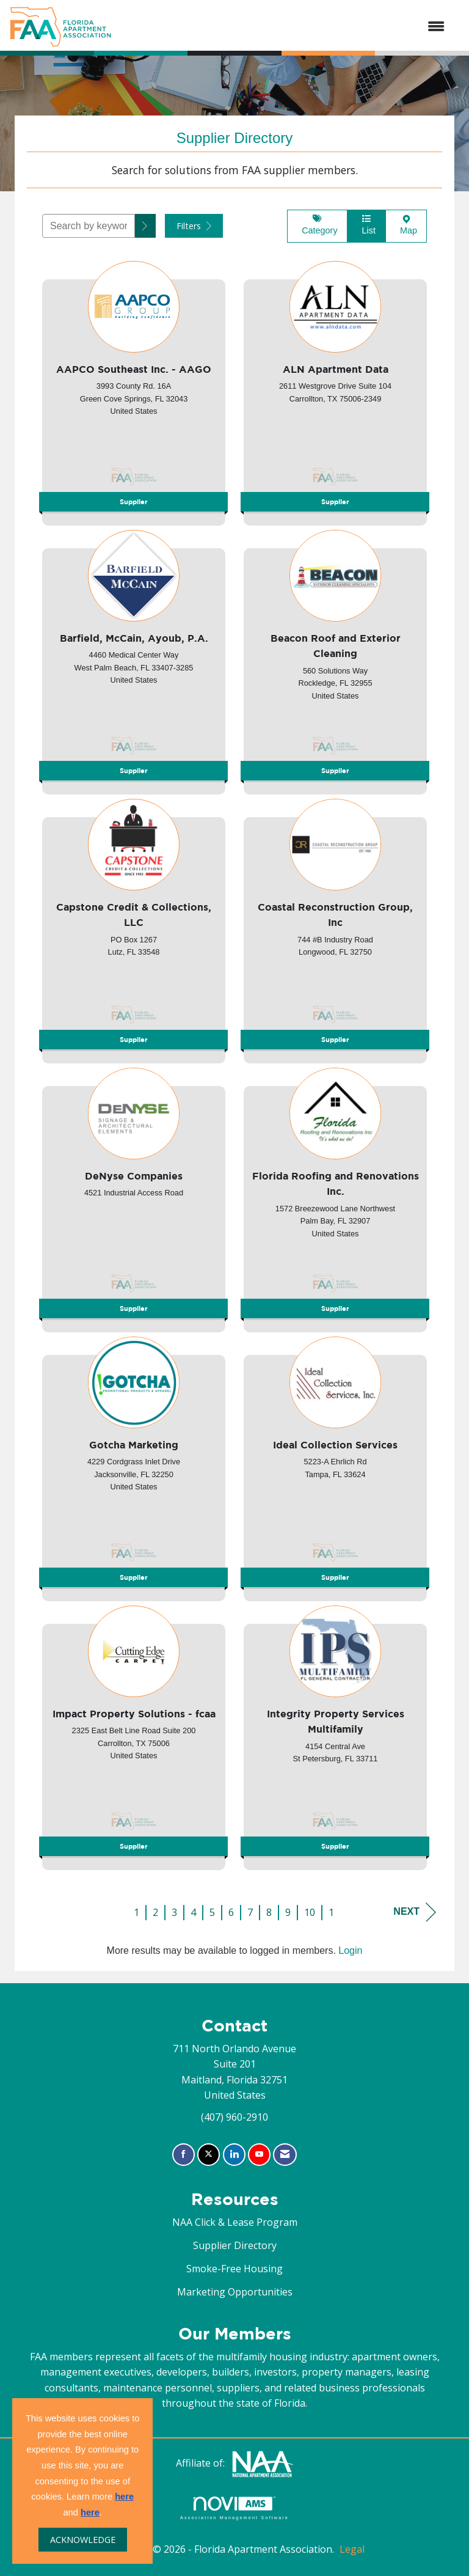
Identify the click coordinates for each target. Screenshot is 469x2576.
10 (309, 1912)
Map (406, 225)
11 (334, 1912)
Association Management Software (234, 2508)
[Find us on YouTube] (259, 2154)
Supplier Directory (235, 2245)
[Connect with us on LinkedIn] (234, 2154)
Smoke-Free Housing (234, 2268)
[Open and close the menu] (284, 27)
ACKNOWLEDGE (82, 2539)
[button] (145, 226)
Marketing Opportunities (235, 2292)
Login (350, 1950)
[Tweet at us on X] (208, 2154)
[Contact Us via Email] (285, 2154)
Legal (352, 2549)
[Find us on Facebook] (183, 2154)
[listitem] (133, 389)
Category (317, 225)
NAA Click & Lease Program (234, 2222)
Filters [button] (193, 226)
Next (414, 1912)
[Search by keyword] (88, 226)
